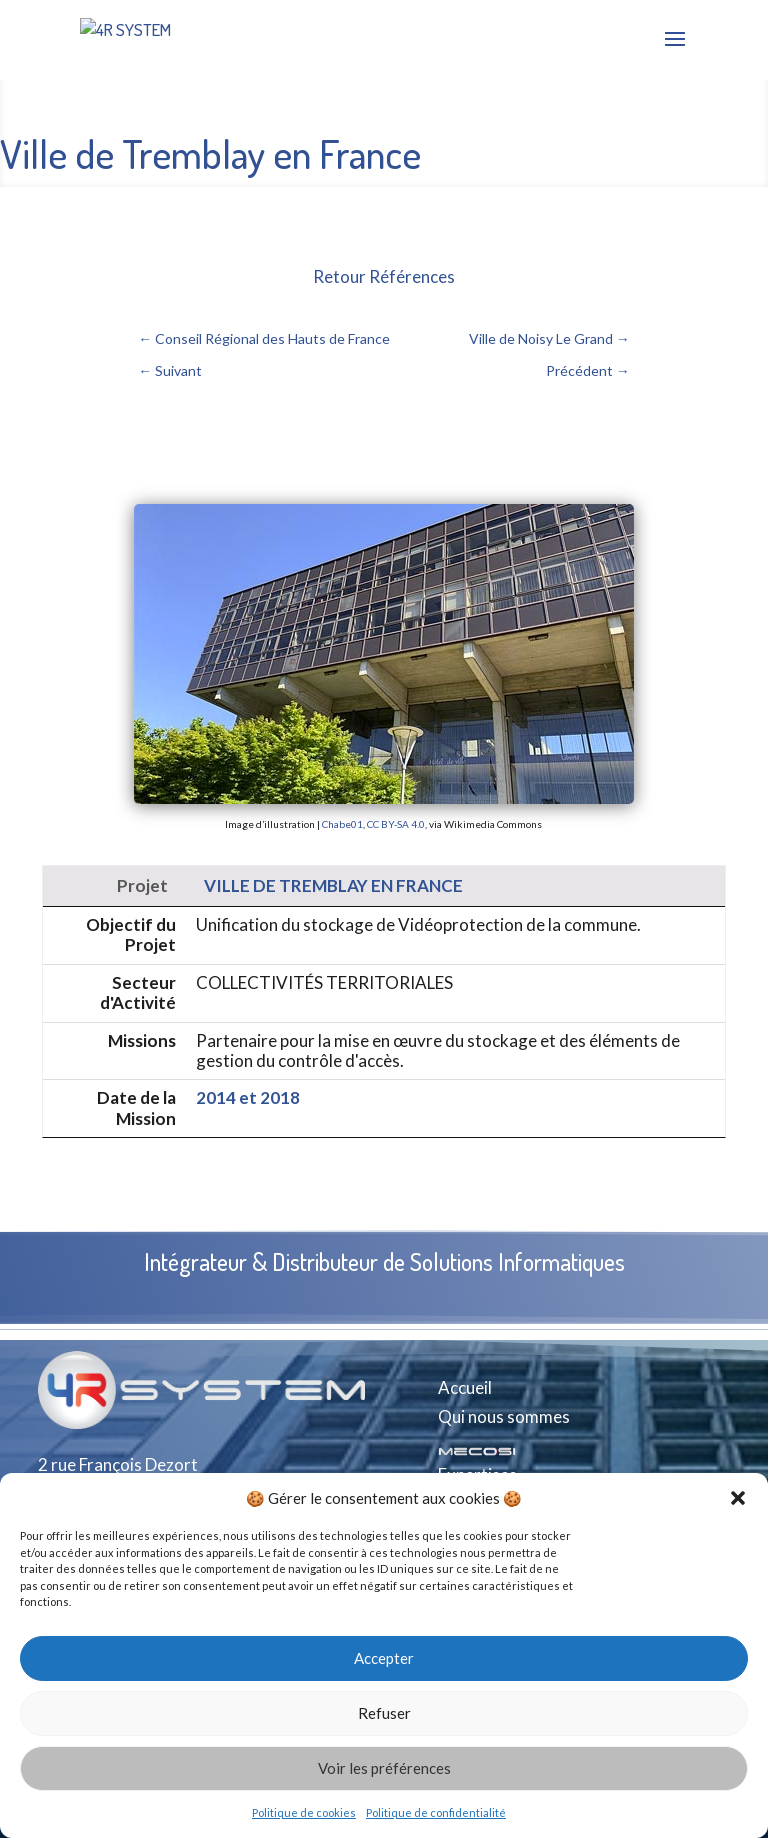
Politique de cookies (304, 1812)
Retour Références (384, 276)
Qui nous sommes (504, 1416)
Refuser (384, 1713)
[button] (738, 1498)
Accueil (465, 1387)
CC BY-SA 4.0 (396, 824)
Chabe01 (342, 824)
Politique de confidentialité (436, 1812)
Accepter (384, 1658)
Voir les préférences (384, 1768)
